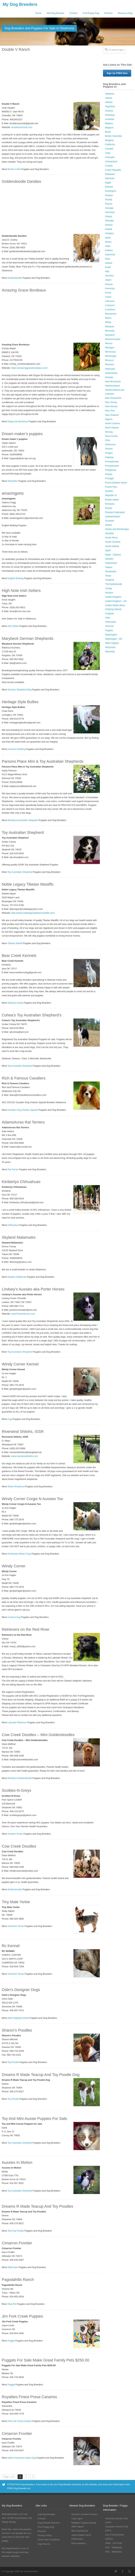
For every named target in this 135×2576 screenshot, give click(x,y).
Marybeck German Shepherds (27, 638)
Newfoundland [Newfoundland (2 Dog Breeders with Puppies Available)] (112, 385)
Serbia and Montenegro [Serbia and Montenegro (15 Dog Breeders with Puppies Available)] (117, 529)
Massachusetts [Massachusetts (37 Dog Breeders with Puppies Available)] (112, 339)
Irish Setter (13, 626)
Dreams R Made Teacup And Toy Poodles (37, 2206)
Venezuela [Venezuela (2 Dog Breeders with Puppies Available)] (110, 621)
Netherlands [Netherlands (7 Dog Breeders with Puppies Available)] (111, 373)
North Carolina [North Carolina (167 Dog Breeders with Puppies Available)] (112, 423)
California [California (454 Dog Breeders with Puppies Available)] (110, 144)
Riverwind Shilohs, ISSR (23, 1431)
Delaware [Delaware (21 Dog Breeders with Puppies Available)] (110, 174)
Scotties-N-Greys (16, 1790)
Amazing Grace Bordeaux (24, 290)
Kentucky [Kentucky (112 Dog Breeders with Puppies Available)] (109, 288)
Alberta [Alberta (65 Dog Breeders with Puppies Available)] (108, 102)
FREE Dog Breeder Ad (18, 2488)
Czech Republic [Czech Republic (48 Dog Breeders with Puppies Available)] (113, 170)
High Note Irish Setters (21, 590)
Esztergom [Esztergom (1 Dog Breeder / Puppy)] (110, 191)
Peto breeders (78, 2543)
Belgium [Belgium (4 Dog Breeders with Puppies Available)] (109, 127)
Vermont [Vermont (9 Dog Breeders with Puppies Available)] (109, 626)
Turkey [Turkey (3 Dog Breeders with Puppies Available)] (108, 588)
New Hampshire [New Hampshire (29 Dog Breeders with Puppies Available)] (113, 398)
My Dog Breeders (20, 4)
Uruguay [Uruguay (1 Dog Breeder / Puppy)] (109, 613)
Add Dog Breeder (55, 13)
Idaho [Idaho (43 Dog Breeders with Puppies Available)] (108, 237)
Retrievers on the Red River (25, 1629)
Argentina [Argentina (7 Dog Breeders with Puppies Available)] (110, 106)
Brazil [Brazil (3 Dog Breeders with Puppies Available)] (108, 131)
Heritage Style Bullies (20, 702)
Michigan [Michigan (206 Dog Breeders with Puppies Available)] (109, 347)
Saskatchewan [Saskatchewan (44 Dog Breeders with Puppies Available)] (112, 516)
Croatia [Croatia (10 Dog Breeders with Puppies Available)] (108, 165)
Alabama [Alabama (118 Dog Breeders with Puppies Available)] (109, 93)
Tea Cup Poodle (16, 2230)
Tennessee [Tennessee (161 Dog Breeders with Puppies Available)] (110, 571)
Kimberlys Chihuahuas (21, 1181)
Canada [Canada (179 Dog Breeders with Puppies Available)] (109, 148)
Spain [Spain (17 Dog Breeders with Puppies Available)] (108, 550)
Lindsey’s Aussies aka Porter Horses (33, 1289)
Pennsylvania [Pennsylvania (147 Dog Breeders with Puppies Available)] (112, 461)
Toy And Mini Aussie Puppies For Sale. (35, 2118)
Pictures (108, 13)
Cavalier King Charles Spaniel (23, 1110)
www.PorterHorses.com (23, 1313)
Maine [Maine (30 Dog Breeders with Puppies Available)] (108, 318)
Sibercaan (13, 2267)
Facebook (122, 2571)
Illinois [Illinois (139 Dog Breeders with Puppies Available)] (108, 242)
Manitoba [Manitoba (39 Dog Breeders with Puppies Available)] (109, 330)
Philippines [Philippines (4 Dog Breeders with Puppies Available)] (110, 470)
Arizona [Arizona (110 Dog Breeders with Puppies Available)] (109, 110)
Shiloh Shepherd (16, 1486)
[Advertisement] (50, 77)
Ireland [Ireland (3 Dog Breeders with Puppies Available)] (108, 263)
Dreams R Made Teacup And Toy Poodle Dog (40, 2074)
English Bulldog (15, 578)
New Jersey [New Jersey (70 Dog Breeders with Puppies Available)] (111, 402)
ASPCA (109, 2539)
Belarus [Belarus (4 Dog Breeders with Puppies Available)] (109, 123)
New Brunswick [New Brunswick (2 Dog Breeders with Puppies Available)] (113, 381)
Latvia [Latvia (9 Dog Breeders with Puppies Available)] (108, 296)
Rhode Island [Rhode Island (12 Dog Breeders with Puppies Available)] (112, 499)
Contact (74, 13)
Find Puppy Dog (91, 13)
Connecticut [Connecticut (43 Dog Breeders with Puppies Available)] (111, 161)
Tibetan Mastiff (15, 943)
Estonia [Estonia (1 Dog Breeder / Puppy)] (109, 186)
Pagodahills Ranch (18, 2279)
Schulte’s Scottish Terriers (84, 2514)
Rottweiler (13, 481)
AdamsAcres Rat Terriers (23, 1122)
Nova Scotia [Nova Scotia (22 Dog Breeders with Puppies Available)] (111, 436)
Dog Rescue (44, 2544)
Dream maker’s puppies (22, 434)
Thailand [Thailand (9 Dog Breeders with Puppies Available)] (109, 580)
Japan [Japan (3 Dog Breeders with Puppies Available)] (108, 279)
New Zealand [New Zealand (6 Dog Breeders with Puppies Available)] (112, 415)
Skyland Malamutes (19, 1237)
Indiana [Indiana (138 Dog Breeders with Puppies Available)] (109, 250)
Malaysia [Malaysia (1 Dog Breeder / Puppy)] (109, 326)
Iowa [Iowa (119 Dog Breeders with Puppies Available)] (107, 258)
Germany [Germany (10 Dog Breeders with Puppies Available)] (109, 212)
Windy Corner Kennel (20, 1364)
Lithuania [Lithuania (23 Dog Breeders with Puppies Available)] (109, 301)
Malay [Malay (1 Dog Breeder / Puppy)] (108, 322)
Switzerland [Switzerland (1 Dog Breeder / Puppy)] (111, 563)
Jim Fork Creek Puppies (22, 2316)
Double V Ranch (16, 49)
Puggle (11, 2340)
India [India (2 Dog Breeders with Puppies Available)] (107, 246)
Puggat (11, 2384)
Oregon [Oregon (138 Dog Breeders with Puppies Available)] (109, 453)
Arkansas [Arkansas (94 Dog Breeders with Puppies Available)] (110, 115)
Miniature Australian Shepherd (23, 820)
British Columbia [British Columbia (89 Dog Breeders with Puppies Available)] (113, 136)
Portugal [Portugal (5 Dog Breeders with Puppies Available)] (109, 478)
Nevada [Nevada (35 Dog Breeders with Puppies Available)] (109, 377)
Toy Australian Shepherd (23, 832)
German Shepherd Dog (19, 689)
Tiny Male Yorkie (16, 1902)
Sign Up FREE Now (117, 73)
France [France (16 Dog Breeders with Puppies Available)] (108, 203)
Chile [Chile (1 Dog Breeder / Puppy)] (107, 153)
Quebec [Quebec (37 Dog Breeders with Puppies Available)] (109, 491)
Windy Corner (13, 1566)
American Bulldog (16, 749)
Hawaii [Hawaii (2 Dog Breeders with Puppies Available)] (108, 229)
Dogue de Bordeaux (18, 421)
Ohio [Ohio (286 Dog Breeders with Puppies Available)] (107, 440)
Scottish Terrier (15, 1833)
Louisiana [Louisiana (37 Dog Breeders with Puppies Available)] (110, 309)
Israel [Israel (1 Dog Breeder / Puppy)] (108, 267)
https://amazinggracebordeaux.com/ (29, 368)
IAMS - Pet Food (113, 2543)
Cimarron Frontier (17, 2243)
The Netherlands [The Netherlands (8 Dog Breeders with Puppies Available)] (113, 584)
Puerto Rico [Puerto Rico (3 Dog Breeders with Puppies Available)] (111, 486)
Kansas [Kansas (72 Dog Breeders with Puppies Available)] (109, 284)
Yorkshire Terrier (16, 1926)
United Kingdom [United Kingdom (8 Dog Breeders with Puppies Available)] (113, 597)
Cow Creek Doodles (19, 1846)
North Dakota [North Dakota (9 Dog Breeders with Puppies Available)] (112, 427)
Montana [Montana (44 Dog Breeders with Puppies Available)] (109, 364)
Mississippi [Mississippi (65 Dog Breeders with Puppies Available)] (110, 356)
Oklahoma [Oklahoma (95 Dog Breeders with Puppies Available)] (110, 444)
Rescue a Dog (125, 13)
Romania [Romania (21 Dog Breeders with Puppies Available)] (109, 503)
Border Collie (14, 169)
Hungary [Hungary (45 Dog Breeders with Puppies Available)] (109, 233)
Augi (10, 1419)
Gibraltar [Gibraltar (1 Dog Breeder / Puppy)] (109, 220)
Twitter (115, 2571)
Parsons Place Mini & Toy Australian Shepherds (42, 761)
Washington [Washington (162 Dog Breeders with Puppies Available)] (111, 634)
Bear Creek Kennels (19, 955)
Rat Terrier (13, 1169)
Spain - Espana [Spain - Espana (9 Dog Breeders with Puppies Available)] (113, 554)
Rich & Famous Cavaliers (23, 1078)
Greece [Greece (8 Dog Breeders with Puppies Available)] (109, 225)
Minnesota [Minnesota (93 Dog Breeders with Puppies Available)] (110, 351)
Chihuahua (13, 1225)
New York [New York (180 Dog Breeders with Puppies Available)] (110, 410)
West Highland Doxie (18, 2018)
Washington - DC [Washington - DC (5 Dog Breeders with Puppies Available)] (114, 639)
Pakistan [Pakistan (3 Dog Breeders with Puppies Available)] (109, 457)
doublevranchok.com (21, 127)
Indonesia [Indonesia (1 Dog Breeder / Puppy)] (110, 254)
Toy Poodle (13, 2062)
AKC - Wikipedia (113, 2551)
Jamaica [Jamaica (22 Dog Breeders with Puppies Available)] (109, 275)
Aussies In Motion (17, 2162)
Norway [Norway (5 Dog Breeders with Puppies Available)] (109, 432)
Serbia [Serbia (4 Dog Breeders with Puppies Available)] (108, 525)
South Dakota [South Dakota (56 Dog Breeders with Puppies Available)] (112, 546)
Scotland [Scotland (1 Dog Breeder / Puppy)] (109, 520)
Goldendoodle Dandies (21, 181)
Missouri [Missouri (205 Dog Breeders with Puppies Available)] (109, 360)
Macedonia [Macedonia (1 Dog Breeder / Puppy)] (110, 313)
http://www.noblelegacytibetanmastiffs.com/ (33, 913)
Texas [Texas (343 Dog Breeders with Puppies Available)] (108, 575)
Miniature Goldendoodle (20, 1778)
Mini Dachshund (79, 2530)
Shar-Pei (12, 2304)
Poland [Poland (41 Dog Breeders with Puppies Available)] (108, 474)
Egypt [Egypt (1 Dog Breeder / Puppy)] (108, 182)
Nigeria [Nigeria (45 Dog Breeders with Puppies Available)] (108, 419)
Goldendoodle (15, 278)
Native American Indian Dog (22, 2457)
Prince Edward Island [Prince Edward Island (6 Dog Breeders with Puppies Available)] (116, 482)
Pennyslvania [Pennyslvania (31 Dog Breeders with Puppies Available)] (112, 465)
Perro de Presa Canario (20, 2421)
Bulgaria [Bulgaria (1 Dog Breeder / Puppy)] (109, 140)
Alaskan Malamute (17, 1277)
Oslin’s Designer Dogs (21, 1989)
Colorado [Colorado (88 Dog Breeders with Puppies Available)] (109, 157)
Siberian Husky (15, 1002)
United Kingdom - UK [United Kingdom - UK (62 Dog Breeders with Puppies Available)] (116, 601)
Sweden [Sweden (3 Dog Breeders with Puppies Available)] (109, 558)
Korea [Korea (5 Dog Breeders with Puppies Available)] (108, 292)
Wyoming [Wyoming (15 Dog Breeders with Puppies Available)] (110, 651)
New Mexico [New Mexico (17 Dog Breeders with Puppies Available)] (111, 406)
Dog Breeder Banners (49, 2522)
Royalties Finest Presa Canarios (29, 2397)
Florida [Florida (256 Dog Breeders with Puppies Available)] (108, 199)
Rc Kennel (11, 1946)
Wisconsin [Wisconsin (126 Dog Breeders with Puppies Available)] (110, 647)
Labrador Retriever (17, 1722)
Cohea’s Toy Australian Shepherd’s (32, 1015)
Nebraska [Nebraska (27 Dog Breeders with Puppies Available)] (110, 368)
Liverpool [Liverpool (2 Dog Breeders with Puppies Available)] (109, 305)
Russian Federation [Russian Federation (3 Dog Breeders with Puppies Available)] (115, 512)
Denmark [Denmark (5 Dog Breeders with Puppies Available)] (109, 178)
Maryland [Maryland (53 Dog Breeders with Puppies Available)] (109, 335)
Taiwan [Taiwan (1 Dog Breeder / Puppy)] (108, 567)
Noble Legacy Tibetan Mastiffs (27, 884)
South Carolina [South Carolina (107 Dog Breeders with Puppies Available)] (112, 541)
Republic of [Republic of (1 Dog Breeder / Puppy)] (111, 495)
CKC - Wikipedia (113, 2547)
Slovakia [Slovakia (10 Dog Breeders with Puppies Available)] (109, 533)
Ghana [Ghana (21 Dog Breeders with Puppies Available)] (108, 216)
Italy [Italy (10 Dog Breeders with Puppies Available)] (107, 271)
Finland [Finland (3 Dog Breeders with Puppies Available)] (109, 195)
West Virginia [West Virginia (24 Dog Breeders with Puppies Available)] (111, 643)
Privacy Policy (45, 2535)
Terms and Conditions (49, 2539)
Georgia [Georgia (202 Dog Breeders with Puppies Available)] (109, 208)
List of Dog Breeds (114, 2534)
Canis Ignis (77, 2518)
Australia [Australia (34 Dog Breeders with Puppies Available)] (109, 119)
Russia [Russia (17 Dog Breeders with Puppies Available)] (108, 508)
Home (38, 13)
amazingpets (13, 493)
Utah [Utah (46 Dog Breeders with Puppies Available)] (107, 617)
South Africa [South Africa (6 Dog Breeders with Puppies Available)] (111, 537)
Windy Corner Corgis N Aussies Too (32, 1499)
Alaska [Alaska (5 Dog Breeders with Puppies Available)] (108, 98)
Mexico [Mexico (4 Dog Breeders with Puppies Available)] (108, 343)
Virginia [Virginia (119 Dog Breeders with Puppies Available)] (109, 630)
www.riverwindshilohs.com (24, 1456)
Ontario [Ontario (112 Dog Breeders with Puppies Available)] (109, 448)
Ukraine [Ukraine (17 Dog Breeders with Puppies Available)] (109, 592)
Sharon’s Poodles (17, 2030)
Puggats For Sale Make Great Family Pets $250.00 (45, 2360)
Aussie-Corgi (14, 1617)
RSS (129, 2571)
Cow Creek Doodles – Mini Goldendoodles (38, 1735)
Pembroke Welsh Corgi (19, 1553)
